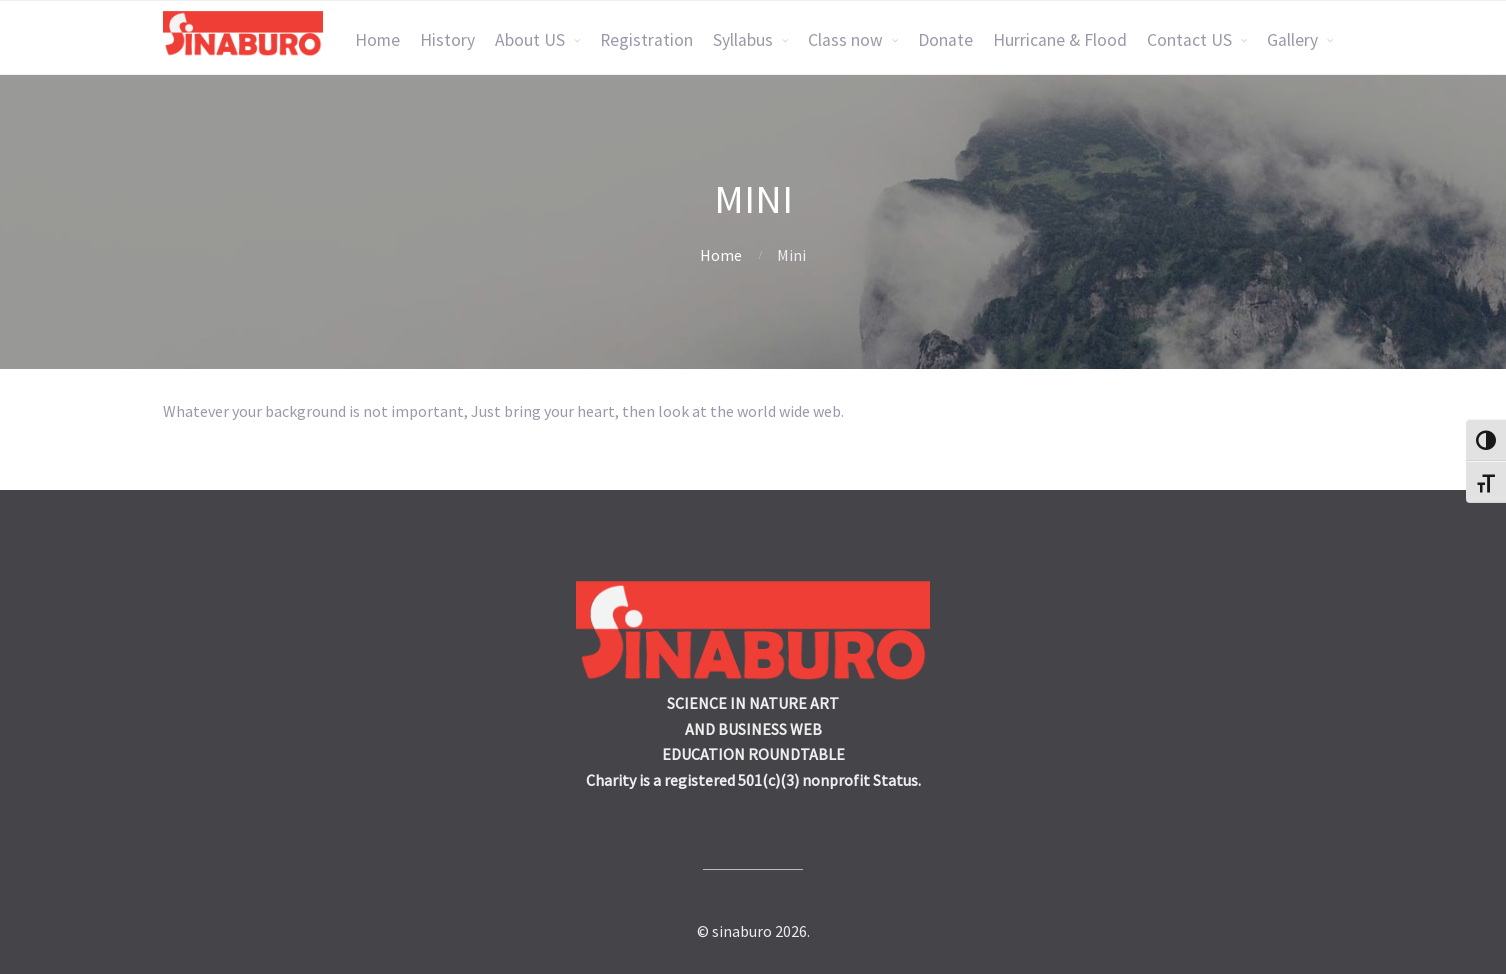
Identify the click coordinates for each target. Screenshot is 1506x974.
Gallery (1292, 40)
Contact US (1189, 40)
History (447, 40)
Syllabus (743, 40)
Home (377, 40)
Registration (646, 40)
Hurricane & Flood (1060, 40)
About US (530, 40)
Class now (845, 40)
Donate (945, 40)
